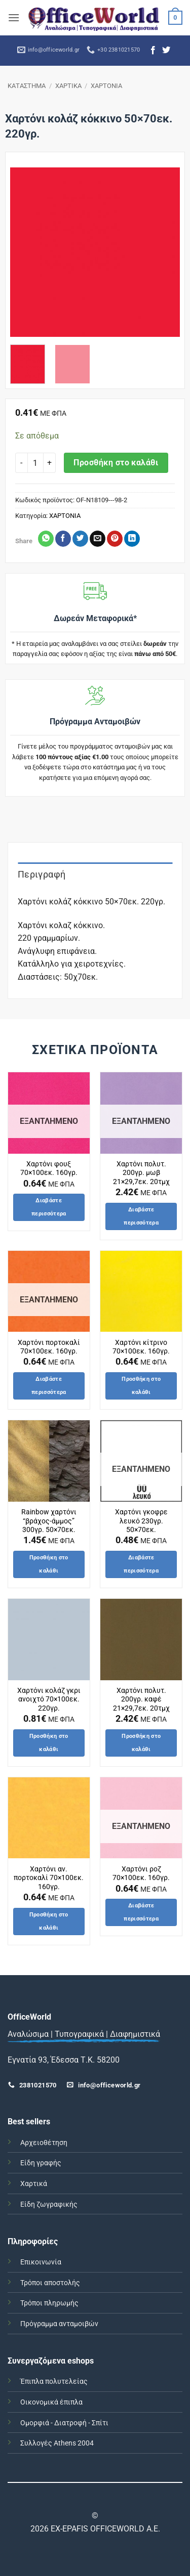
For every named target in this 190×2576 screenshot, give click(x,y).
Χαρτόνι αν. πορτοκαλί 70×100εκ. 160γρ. (49, 1878)
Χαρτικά (33, 2183)
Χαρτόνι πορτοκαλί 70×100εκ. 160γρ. (49, 1347)
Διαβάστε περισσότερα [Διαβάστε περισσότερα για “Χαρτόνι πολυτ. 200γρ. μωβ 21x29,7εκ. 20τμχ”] (141, 1216)
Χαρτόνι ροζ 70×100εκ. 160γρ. (141, 1873)
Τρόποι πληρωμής (49, 2303)
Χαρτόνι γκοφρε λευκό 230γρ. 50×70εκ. (141, 1521)
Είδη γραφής (40, 2163)
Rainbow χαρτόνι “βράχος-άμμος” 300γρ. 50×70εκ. (49, 1521)
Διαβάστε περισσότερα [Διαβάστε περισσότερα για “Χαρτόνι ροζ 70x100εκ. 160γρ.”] (141, 1912)
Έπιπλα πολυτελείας (54, 2381)
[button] (14, 17)
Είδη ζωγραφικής (49, 2204)
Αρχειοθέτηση (43, 2142)
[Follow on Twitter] (166, 50)
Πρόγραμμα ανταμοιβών (59, 2324)
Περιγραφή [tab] (41, 874)
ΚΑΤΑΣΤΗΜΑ (27, 86)
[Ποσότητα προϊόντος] (35, 463)
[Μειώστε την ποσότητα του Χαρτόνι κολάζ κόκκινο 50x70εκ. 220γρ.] (21, 463)
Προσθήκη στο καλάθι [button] (141, 1385)
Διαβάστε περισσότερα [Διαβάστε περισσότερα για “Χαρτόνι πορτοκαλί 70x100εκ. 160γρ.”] (48, 1385)
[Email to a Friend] (97, 539)
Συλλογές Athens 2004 (57, 2443)
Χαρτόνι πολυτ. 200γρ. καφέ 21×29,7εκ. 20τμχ (141, 1699)
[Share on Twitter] (80, 539)
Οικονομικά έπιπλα (51, 2402)
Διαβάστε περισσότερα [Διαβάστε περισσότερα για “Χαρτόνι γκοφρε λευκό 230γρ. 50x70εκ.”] (141, 1564)
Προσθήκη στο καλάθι (115, 462)
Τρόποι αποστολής (50, 2283)
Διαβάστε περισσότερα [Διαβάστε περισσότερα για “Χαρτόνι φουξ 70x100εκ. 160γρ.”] (48, 1207)
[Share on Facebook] (63, 539)
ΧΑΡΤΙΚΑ (68, 86)
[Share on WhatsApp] (46, 539)
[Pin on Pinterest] (115, 539)
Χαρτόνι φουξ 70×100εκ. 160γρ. (49, 1168)
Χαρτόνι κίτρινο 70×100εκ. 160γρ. (141, 1347)
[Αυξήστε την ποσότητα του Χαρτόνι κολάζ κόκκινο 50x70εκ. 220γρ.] (50, 463)
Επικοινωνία (40, 2262)
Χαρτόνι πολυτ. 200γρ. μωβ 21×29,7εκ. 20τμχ (141, 1173)
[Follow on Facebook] (153, 50)
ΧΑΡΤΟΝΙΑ (106, 86)
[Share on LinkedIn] (132, 539)
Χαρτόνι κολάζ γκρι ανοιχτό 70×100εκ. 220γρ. (49, 1699)
